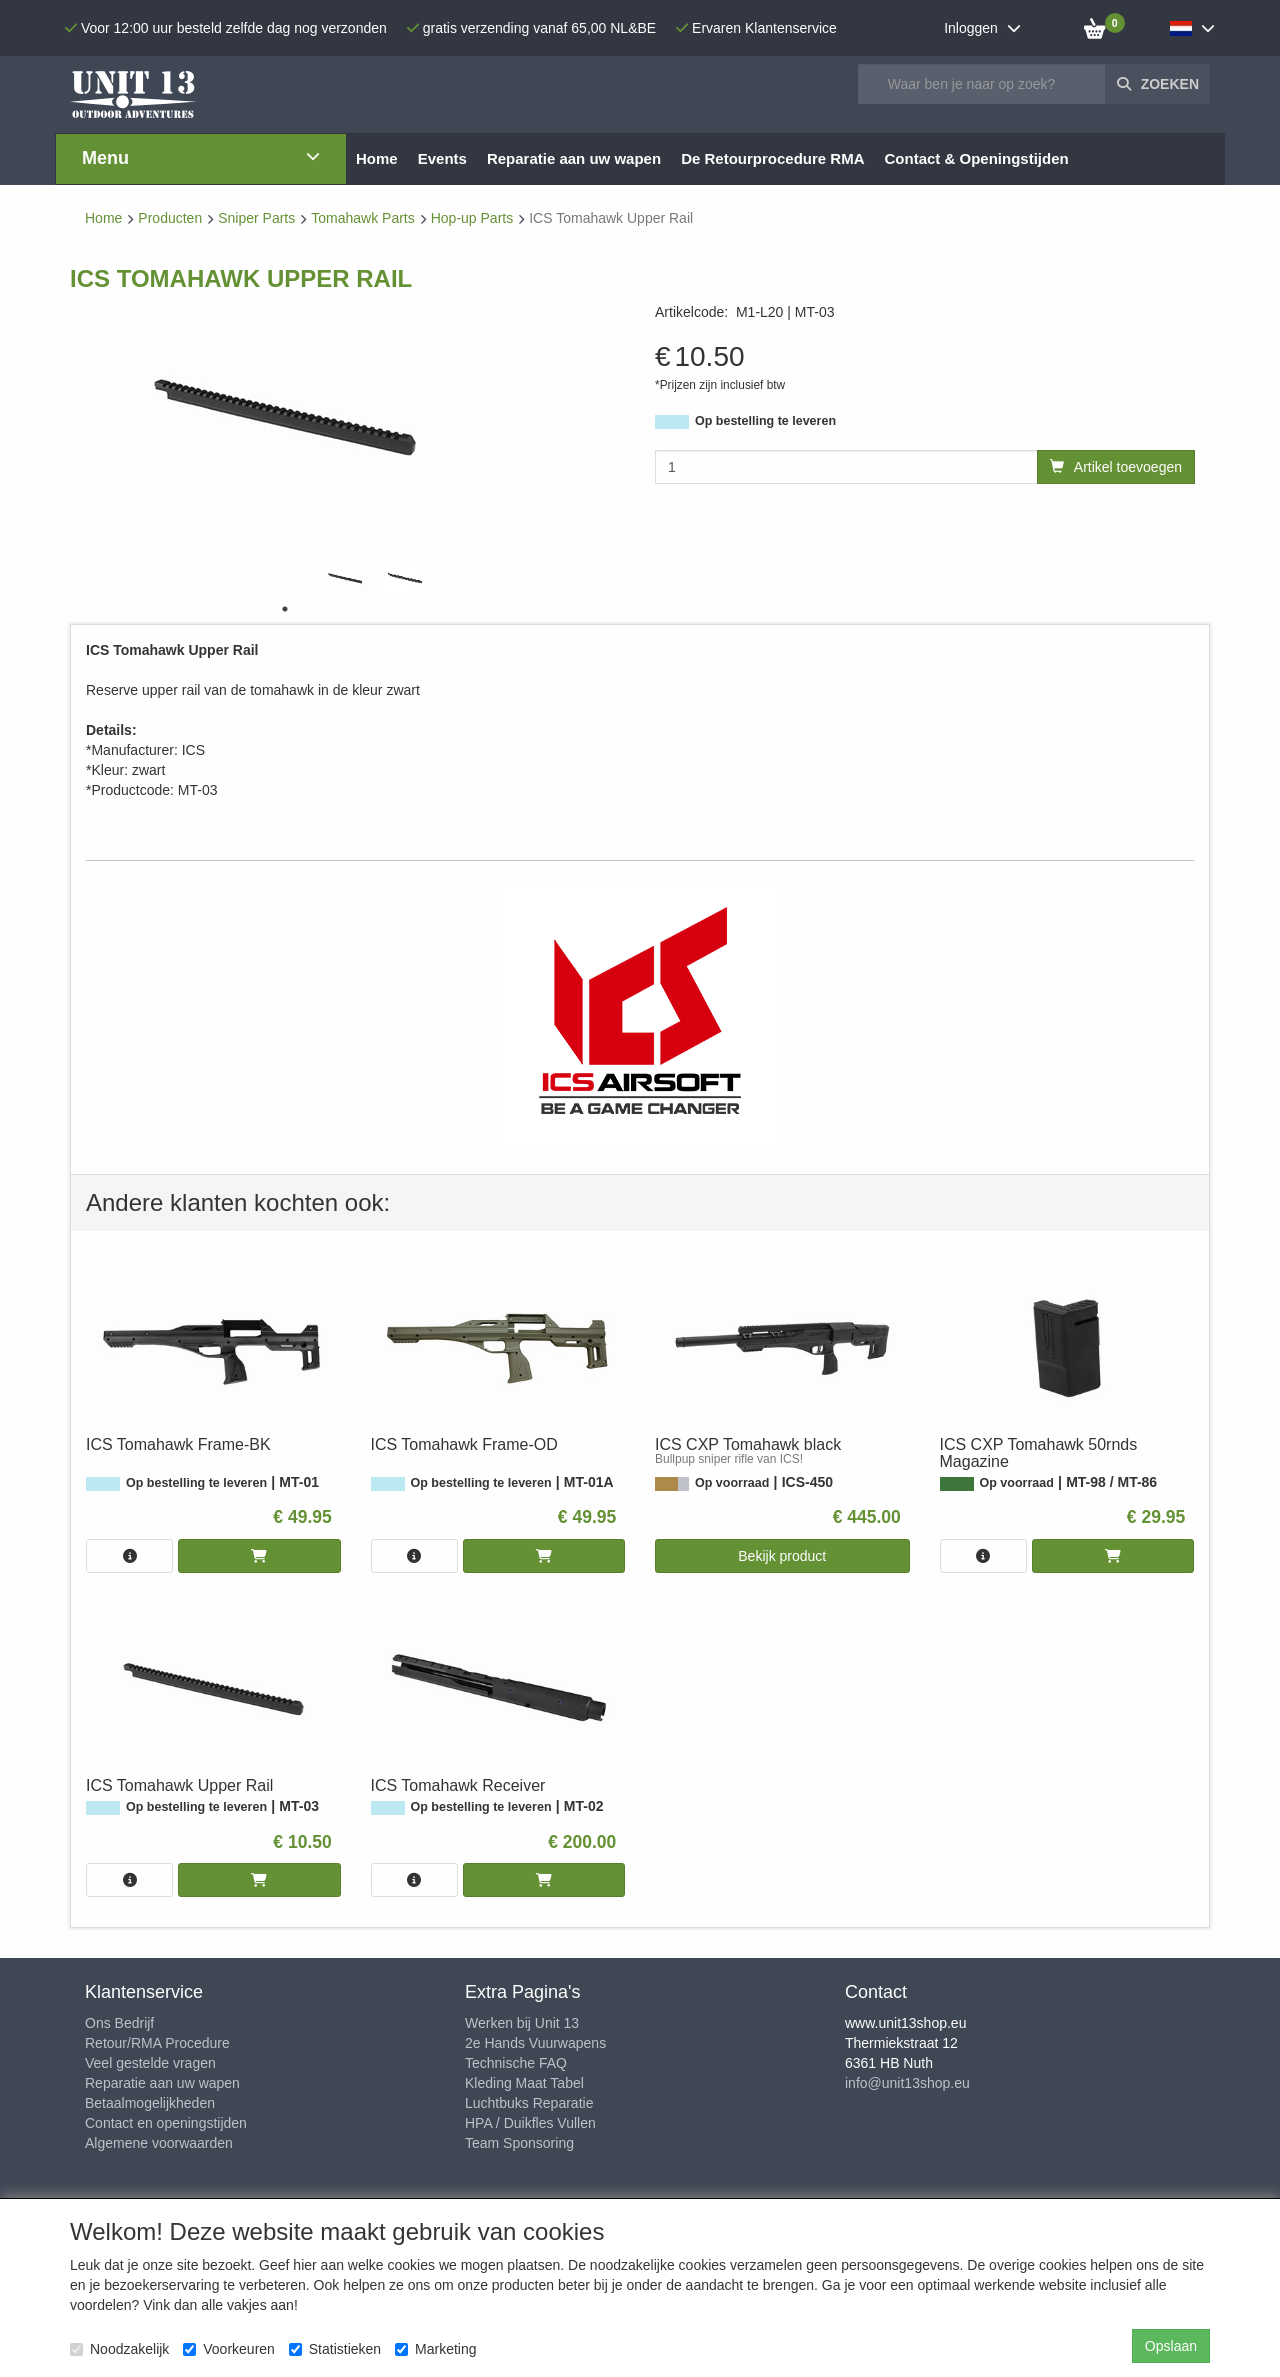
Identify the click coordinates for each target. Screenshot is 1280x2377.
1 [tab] (285, 609)
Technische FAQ (516, 2063)
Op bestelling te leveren (765, 421)
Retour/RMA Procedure (157, 2043)
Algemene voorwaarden (159, 2143)
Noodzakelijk (119, 2349)
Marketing (435, 2349)
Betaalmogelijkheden (150, 2103)
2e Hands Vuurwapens (535, 2043)
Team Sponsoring (519, 2143)
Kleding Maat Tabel (524, 2083)
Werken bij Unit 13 (522, 2023)
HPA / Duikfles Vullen (530, 2123)
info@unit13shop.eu (907, 2083)
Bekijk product (782, 1556)
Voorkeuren (229, 2349)
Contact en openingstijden (166, 2123)
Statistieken (335, 2349)
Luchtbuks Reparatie (529, 2103)
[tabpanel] (345, 578)
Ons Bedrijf (119, 2023)
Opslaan (1171, 2346)
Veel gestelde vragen (150, 2063)
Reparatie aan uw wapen (162, 2083)
